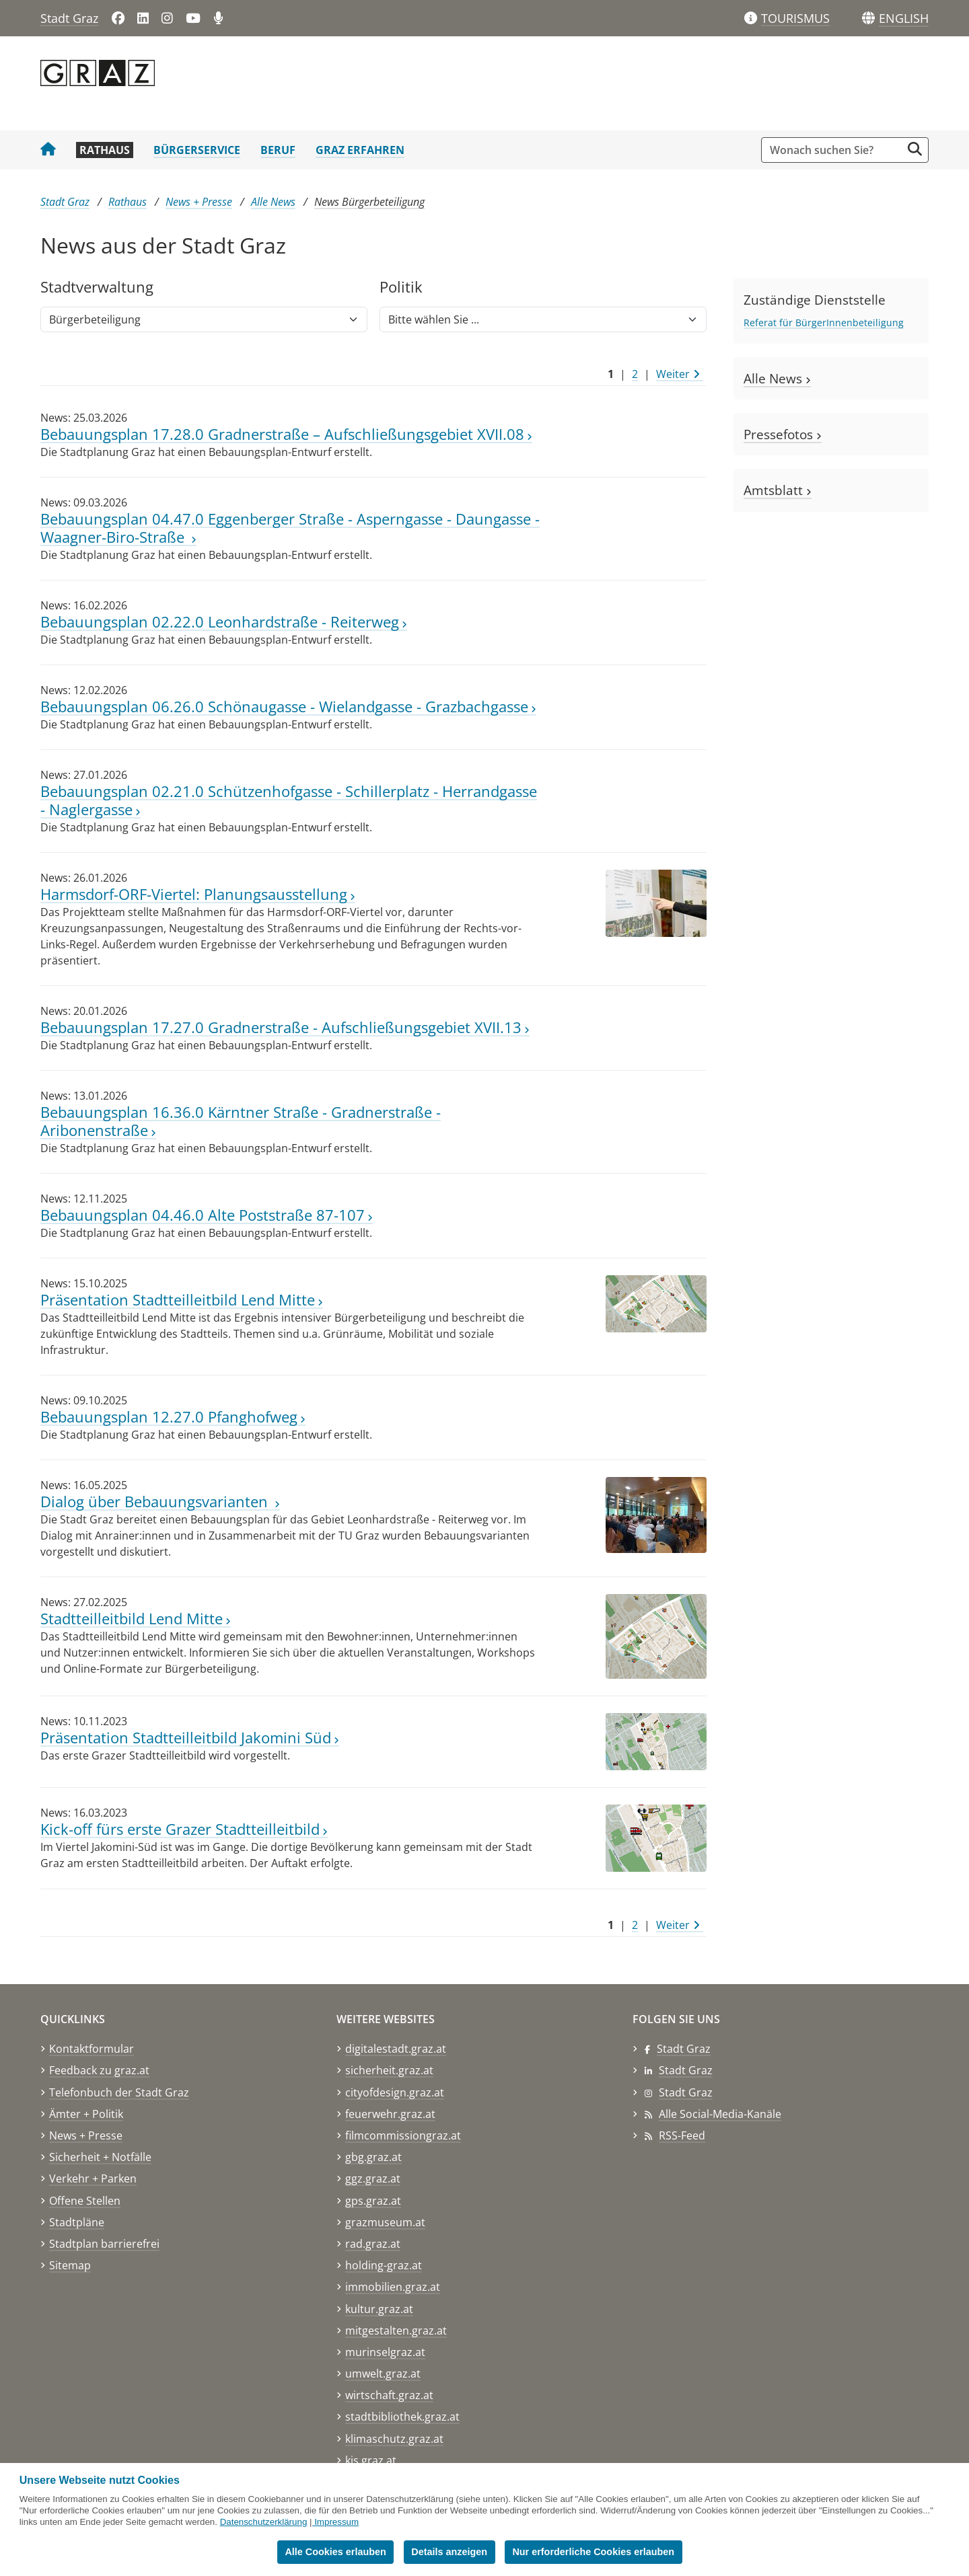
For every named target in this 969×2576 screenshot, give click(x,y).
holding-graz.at (383, 2265)
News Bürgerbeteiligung (369, 201)
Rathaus (104, 150)
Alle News (273, 201)
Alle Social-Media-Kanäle (720, 2114)
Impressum (336, 2522)
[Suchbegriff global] (835, 150)
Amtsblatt (778, 490)
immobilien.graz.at (392, 2286)
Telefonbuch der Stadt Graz (119, 2092)
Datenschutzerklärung (264, 2522)
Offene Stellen (84, 2200)
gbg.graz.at (373, 2157)
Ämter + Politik (86, 2114)
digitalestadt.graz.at (395, 2048)
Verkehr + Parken (93, 2178)
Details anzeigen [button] (449, 2551)
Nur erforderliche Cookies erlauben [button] (593, 2551)
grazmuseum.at (385, 2222)
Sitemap (70, 2265)
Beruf (277, 150)
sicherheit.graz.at (389, 2070)
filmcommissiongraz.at (403, 2135)
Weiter (678, 374)
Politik (401, 287)
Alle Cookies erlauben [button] (335, 2551)
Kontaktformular (91, 2048)
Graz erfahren (360, 150)
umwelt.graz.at (383, 2373)
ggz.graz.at (372, 2178)
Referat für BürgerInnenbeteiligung (824, 322)
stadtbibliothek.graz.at (402, 2416)
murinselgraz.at (385, 2352)
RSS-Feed (682, 2135)
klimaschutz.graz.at (394, 2438)
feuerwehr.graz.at (390, 2114)
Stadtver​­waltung (96, 287)
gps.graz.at (373, 2200)
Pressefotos (783, 434)
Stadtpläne (76, 2222)
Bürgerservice (196, 150)
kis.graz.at (370, 2460)
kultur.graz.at (379, 2309)
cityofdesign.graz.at (394, 2092)
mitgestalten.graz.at (396, 2330)
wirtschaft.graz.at (389, 2395)
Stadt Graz (69, 18)
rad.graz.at (372, 2243)
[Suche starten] (915, 149)
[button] (904, 18)
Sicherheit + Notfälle (100, 2157)
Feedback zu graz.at (99, 2070)
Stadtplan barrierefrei (104, 2243)
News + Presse (199, 201)
